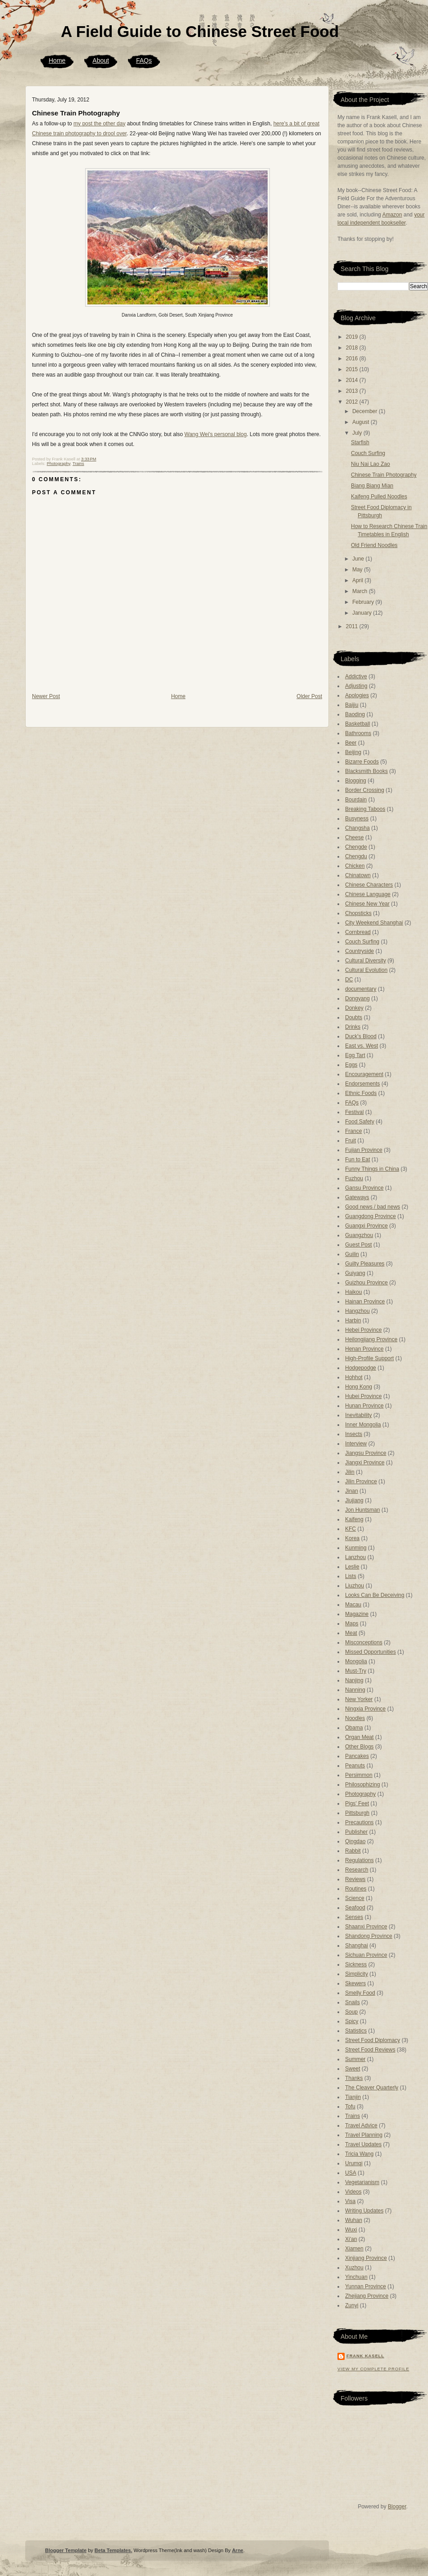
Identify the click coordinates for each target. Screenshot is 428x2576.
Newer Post (46, 696)
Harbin (353, 1320)
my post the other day (99, 123)
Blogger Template (66, 2550)
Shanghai (356, 1945)
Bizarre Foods (362, 762)
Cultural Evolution (366, 970)
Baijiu (351, 705)
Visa (350, 2201)
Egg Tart (355, 1055)
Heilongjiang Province (371, 1339)
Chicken (354, 866)
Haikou (353, 1292)
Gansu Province (364, 1188)
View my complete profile (373, 2369)
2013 (353, 391)
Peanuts (355, 1765)
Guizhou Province (366, 1282)
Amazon (392, 215)
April (358, 580)
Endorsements (362, 1084)
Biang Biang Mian (372, 486)
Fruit (350, 1140)
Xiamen (354, 2248)
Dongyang (357, 998)
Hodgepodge (360, 1368)
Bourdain (356, 799)
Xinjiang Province (366, 2258)
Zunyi (351, 2305)
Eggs (351, 1065)
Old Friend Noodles (374, 545)
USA (350, 2173)
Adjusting (356, 686)
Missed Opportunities (370, 1652)
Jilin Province (361, 1481)
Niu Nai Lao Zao (370, 464)
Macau (353, 1604)
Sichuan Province (366, 1955)
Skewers (355, 1983)
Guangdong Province (370, 1216)
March (360, 591)
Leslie (352, 1567)
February (363, 602)
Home (57, 60)
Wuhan (353, 2220)
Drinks (352, 1027)
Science (354, 1898)
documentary (360, 989)
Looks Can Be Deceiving (374, 1595)
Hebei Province (363, 1330)
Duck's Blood (361, 1036)
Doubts (353, 1017)
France (353, 1131)
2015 (353, 369)
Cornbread (358, 932)
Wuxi (351, 2229)
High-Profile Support (369, 1358)
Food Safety (359, 1121)
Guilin (352, 1254)
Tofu (350, 2106)
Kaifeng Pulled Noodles (379, 496)
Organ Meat (359, 1737)
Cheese (354, 837)
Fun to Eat (357, 1159)
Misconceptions (363, 1642)
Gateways (357, 1197)
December (365, 411)
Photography (58, 463)
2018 (353, 348)
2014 (353, 380)
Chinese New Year (367, 904)
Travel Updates (363, 2144)
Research (356, 1870)
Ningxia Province (365, 1709)
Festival (354, 1112)
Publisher (356, 1832)
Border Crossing (364, 790)
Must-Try (355, 1671)
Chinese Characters (369, 885)
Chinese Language (368, 894)
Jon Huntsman (362, 1510)
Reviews (355, 1879)
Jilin (350, 1472)
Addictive (356, 676)
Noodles (355, 1718)
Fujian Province (363, 1150)
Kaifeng (354, 1519)
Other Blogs (359, 1746)
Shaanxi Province (366, 1926)
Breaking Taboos (365, 809)
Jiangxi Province (364, 1462)
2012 (353, 402)
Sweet (352, 2068)
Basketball (357, 724)
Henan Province (364, 1349)
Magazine (357, 1614)
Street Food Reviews (370, 2050)
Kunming (355, 1548)
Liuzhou (354, 1585)
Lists (350, 1576)
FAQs (144, 60)
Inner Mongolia (363, 1424)
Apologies (357, 695)
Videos (353, 2192)
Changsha (357, 828)
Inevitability (358, 1415)
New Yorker (359, 1699)
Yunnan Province (365, 2286)
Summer (355, 2059)
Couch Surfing (368, 453)
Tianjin (353, 2097)
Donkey (354, 1008)
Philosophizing (362, 1784)
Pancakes (357, 1756)
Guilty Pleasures (364, 1263)
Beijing (353, 752)
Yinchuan (356, 2277)
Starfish (360, 442)
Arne (237, 2550)
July (358, 433)
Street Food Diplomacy (372, 2040)
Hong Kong (358, 1387)
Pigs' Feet (357, 1803)
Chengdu (356, 856)
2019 (353, 337)
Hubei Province (363, 1396)
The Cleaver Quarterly (371, 2087)
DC (349, 979)
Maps (351, 1623)
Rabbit (353, 1851)
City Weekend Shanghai (374, 923)
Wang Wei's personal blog (215, 434)
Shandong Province (368, 1936)
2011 (353, 626)
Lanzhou (355, 1557)
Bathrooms (358, 733)
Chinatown (358, 875)
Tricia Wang (359, 2154)
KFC (350, 1529)
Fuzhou (354, 1178)
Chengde (356, 847)
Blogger (397, 2506)
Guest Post (358, 1245)
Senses (354, 1917)
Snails (352, 2002)
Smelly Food (360, 1993)
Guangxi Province (366, 1226)
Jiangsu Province (365, 1453)
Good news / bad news (372, 1207)
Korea (352, 1538)
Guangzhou (359, 1235)
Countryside (359, 951)
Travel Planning (363, 2135)
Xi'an (351, 2239)
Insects (353, 1434)
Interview (356, 1443)
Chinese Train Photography (76, 113)
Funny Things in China (372, 1169)
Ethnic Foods (361, 1093)
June (358, 559)
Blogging (355, 780)
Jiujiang (354, 1500)
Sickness (356, 1964)
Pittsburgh (357, 1813)
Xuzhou (354, 2267)
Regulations (359, 1860)
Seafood (355, 1907)
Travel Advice (361, 2125)
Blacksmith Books (366, 771)
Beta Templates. (113, 2550)
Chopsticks (358, 913)
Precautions (359, 1822)
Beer (350, 743)
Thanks (354, 2078)
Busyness (357, 818)
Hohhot (354, 1377)
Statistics (356, 2031)
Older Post (309, 696)
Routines (355, 1889)
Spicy (351, 2021)
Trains (78, 463)
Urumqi (354, 2163)
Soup (351, 2012)
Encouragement (364, 1074)
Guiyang (355, 1273)
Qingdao (355, 1841)
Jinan (351, 1491)
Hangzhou (357, 1311)
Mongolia (356, 1661)
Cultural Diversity (365, 960)
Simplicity (356, 1974)
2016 (353, 358)
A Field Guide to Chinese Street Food (200, 31)
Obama (354, 1728)
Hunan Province (364, 1406)
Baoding (355, 714)
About (100, 60)
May (358, 569)
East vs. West (361, 1046)
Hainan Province (365, 1301)
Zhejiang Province (366, 2296)
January (362, 613)
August (361, 422)
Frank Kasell (365, 2356)
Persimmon (359, 1775)
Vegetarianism (362, 2182)
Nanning (355, 1690)
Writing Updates (364, 2211)
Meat (351, 1633)
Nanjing (354, 1680)
